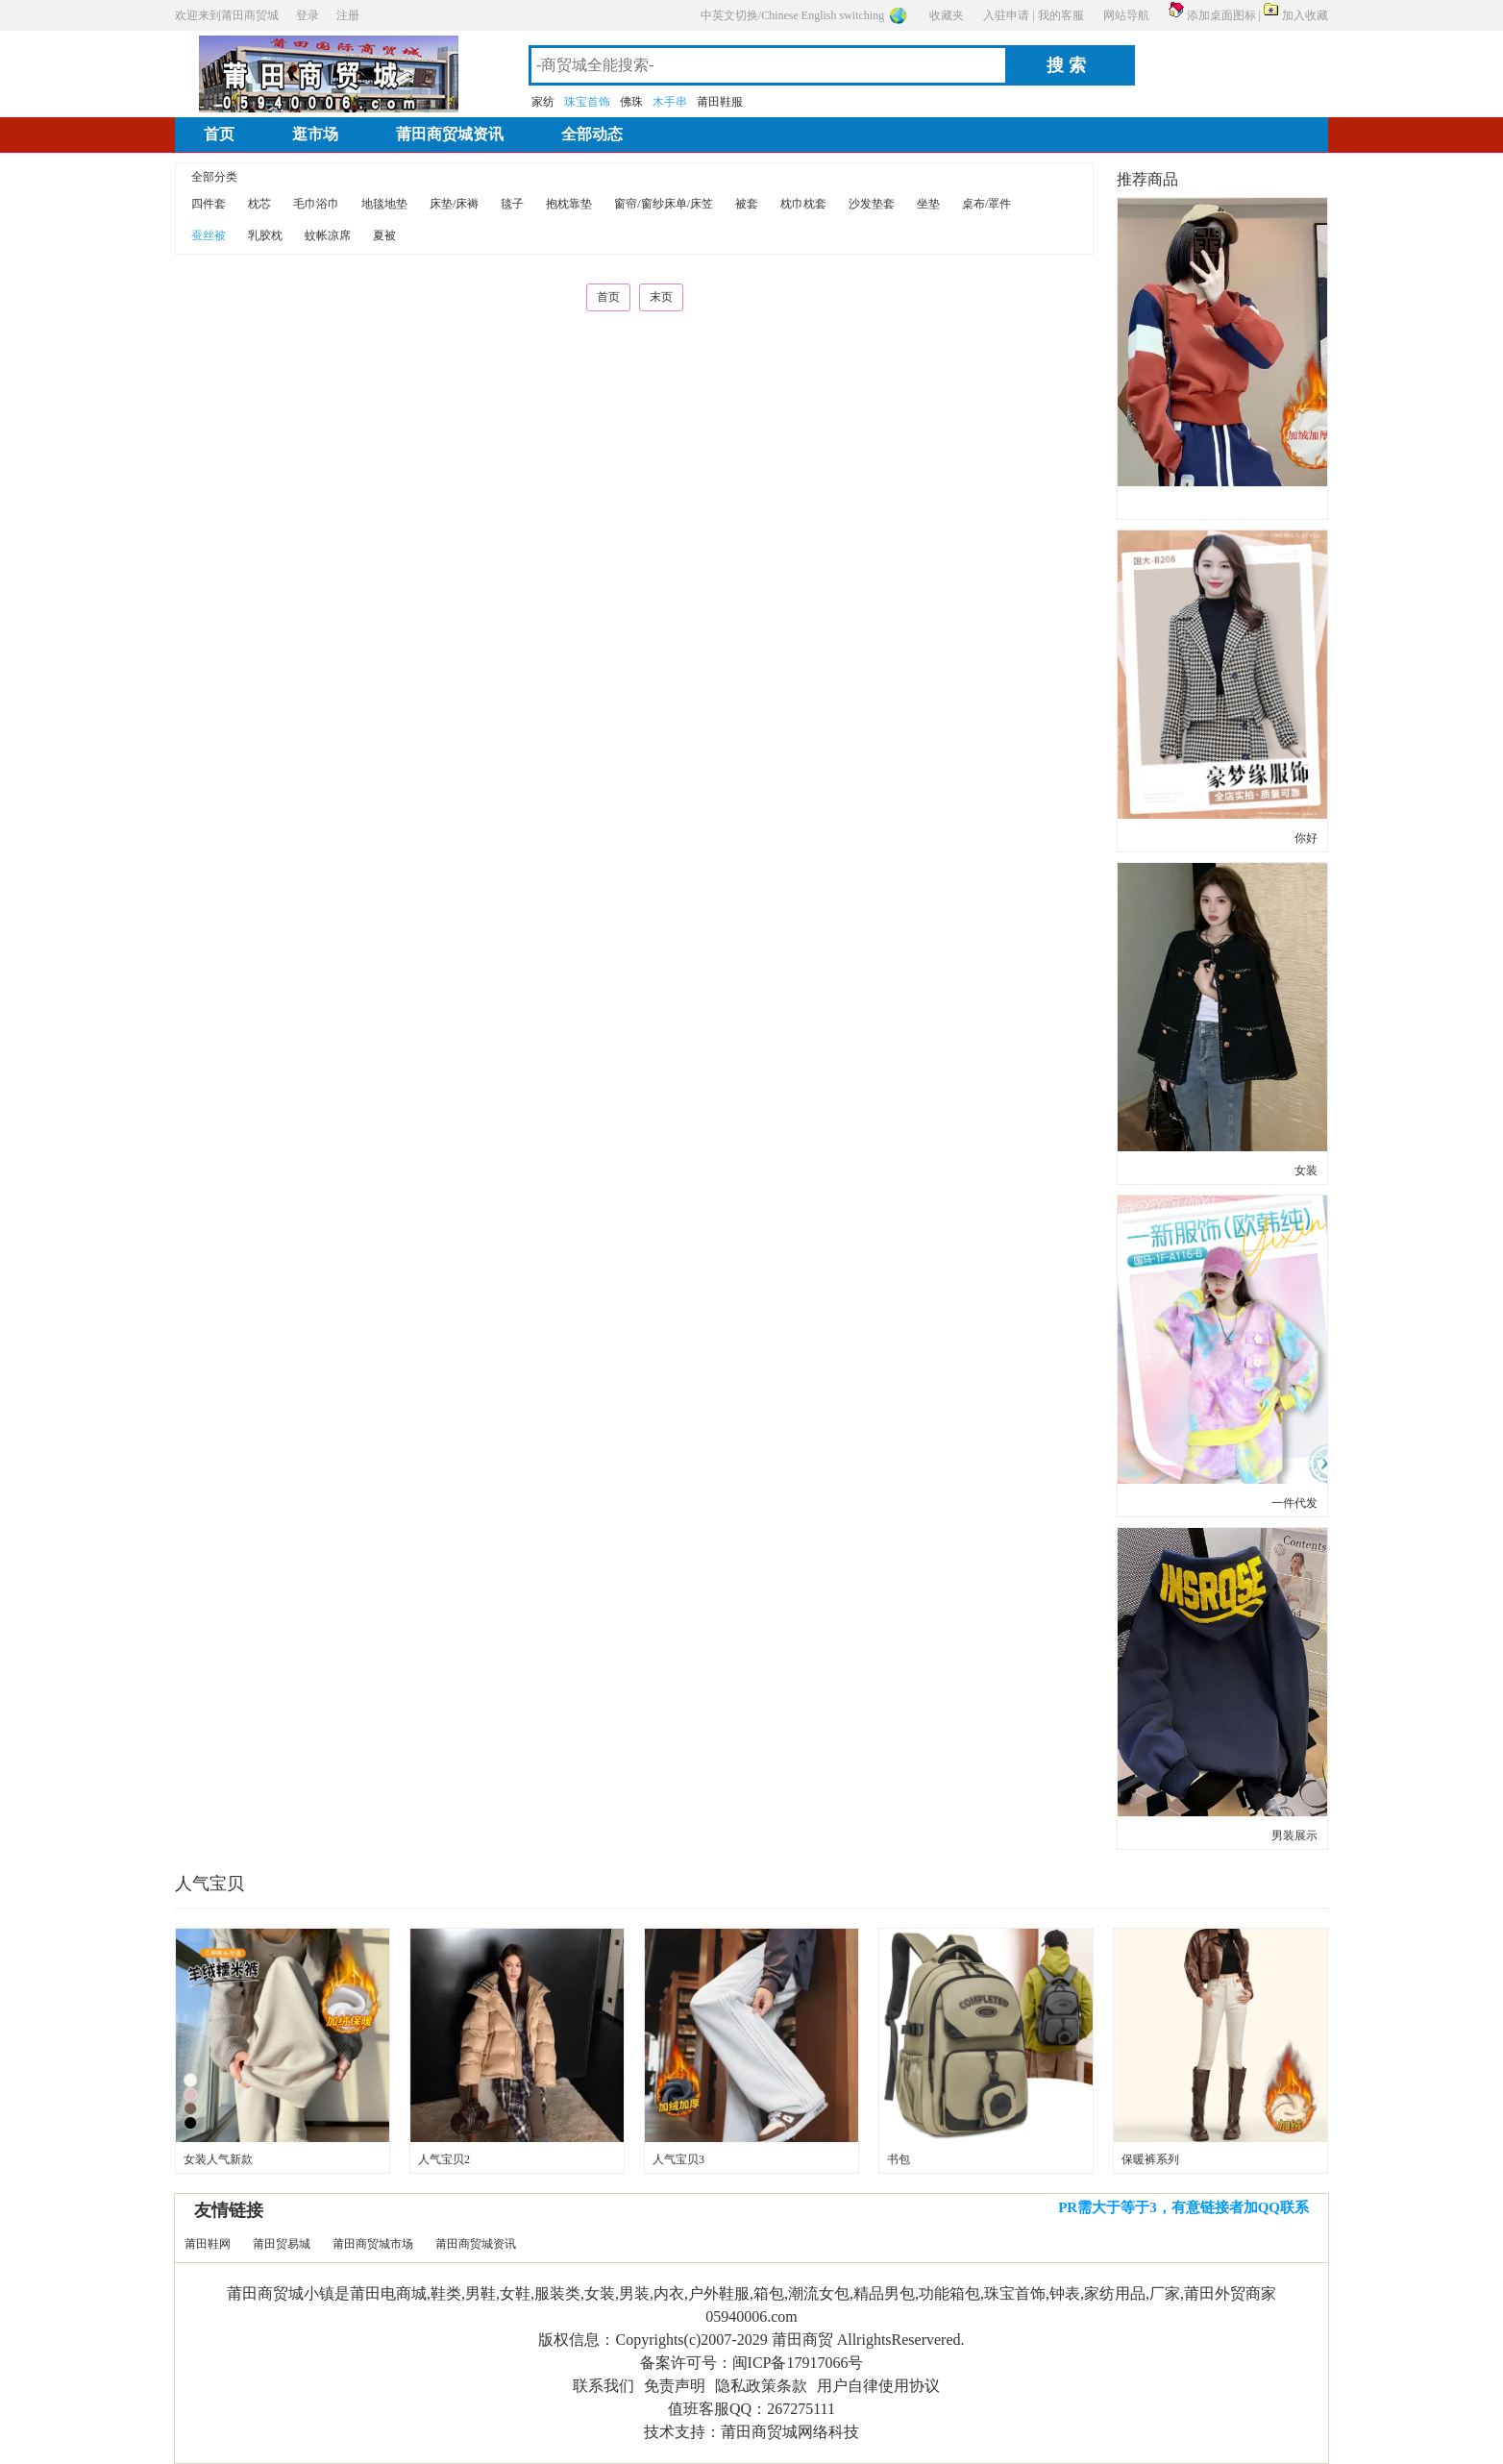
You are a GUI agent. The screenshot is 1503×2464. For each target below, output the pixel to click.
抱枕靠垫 (569, 203)
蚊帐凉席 (328, 235)
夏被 (384, 235)
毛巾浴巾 (316, 203)
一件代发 (1294, 1503)
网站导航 (1126, 15)
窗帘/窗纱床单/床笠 (663, 203)
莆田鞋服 (720, 102)
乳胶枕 (265, 235)
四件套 (208, 203)
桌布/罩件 (986, 203)
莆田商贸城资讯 (450, 134)
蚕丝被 (208, 235)
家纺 (542, 102)
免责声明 (674, 2386)
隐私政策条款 (761, 2386)
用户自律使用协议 (878, 2386)
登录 (307, 15)
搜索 (1069, 65)
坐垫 (928, 203)
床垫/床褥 (454, 203)
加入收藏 (1305, 15)
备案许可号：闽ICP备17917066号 (752, 2362)
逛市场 (315, 134)
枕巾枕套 (803, 203)
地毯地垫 (384, 203)
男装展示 (1294, 1835)
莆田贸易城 (281, 2244)
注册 (347, 15)
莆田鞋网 (208, 2244)
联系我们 (603, 2386)
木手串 (670, 102)
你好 (1306, 838)
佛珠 (631, 102)
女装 (1306, 1170)
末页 (661, 297)
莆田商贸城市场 (373, 2244)
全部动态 (592, 134)
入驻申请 (1006, 15)
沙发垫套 (872, 203)
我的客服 (1061, 15)
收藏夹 (946, 15)
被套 (746, 203)
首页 (219, 134)
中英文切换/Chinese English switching (792, 15)
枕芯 (259, 203)
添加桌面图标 (1221, 15)
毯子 (512, 203)
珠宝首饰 (587, 102)
